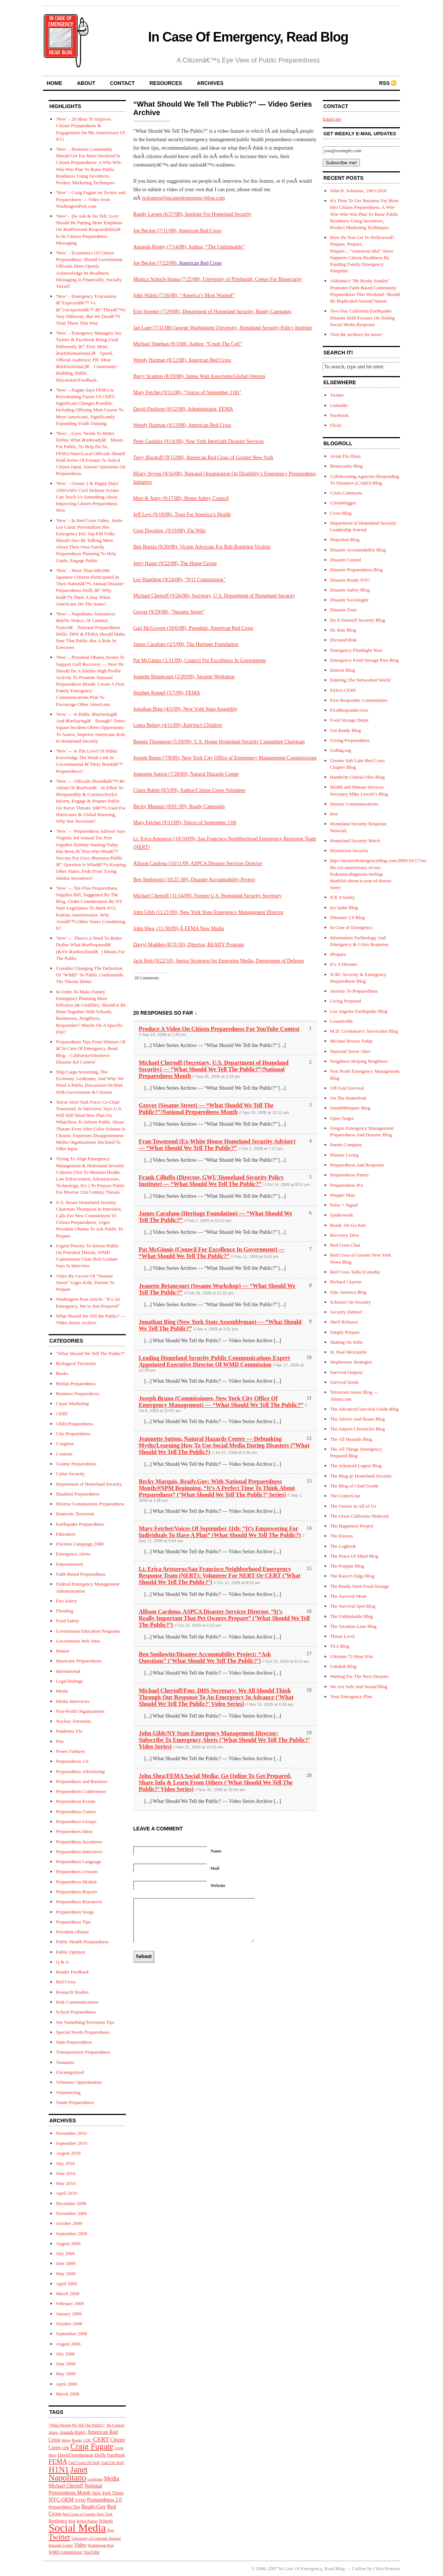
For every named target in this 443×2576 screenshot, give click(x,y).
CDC (87, 2440)
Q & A (62, 1962)
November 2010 (71, 2133)
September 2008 (71, 2333)
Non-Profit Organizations (80, 1711)
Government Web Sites (78, 1641)
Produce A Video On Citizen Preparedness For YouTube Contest (219, 1029)
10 (309, 1357)
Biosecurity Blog (346, 466)
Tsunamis (65, 2062)
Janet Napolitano (68, 2473)
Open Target (342, 1118)
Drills (100, 2455)
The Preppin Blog (347, 1566)
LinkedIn (339, 405)
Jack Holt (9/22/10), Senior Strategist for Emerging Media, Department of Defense (218, 961)
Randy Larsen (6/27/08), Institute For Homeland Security (192, 214)
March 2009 (67, 2293)
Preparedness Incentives (79, 1841)
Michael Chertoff (66, 2486)
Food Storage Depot (349, 720)
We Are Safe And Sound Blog (358, 1686)
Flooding (64, 1611)
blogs (66, 2440)
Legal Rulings (69, 1681)
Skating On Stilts (346, 1342)
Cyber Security (70, 1473)
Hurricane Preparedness (79, 1661)
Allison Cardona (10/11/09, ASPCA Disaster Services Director (197, 863)
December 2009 (71, 2203)
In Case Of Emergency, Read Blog (248, 36)
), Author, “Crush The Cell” (213, 344)
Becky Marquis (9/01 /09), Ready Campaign (179, 806)
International (68, 1671)
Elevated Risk (343, 640)
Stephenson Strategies (351, 1362)
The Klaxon (341, 1536)
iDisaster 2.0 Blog (347, 917)
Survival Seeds (344, 1382)
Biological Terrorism (76, 1363)
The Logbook (343, 1546)
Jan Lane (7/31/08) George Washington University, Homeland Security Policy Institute (222, 328)
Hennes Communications (354, 804)
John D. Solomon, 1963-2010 (358, 190)
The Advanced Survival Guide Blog (364, 1409)
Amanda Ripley (72, 2432)
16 (309, 1611)
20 (309, 1775)
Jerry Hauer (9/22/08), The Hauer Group (175, 563)
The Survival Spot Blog (352, 1606)
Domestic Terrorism (75, 1513)
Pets (60, 1741)
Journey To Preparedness (354, 991)
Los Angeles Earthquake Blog (358, 1011)
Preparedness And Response (357, 1165)
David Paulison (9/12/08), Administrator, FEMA (183, 409)
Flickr (335, 425)
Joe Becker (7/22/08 (154, 263)
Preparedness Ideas (74, 1831)
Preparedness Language (78, 1861)
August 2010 (68, 2153)
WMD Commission (65, 2552)
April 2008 (66, 2384)
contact (122, 83)
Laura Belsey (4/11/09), (158, 725)
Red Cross (66, 1981)
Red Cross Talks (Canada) (355, 1272)
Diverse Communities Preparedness (90, 1504)
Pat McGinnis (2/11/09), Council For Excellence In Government (199, 660)
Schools (106, 2520)
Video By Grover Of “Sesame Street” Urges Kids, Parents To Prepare (85, 1282)
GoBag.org (340, 750)
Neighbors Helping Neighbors (359, 1061)
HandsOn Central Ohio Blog (357, 777)
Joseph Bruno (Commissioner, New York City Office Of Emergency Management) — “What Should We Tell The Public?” (221, 1401)
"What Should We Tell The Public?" (90, 1353)
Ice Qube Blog (344, 907)
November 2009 (71, 2213)
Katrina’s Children (202, 725)
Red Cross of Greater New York (88, 2514)
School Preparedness (76, 2012)
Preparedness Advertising (80, 1771)
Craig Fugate (91, 2446)
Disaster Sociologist (349, 600)
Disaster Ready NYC (350, 580)
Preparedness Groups (76, 1821)
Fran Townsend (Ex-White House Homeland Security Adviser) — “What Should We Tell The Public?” (217, 1144)
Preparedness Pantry (349, 1175)
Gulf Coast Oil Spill (84, 2463)
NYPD (80, 2500)
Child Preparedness (74, 1423)
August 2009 (68, 2243)
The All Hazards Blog (351, 1439)
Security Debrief (346, 1312)
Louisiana (95, 2479)
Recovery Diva (344, 1235)
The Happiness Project (351, 1526)
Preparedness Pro (346, 1185)
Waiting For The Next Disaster (359, 1676)
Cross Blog (340, 513)
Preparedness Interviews (79, 1851)
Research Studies (72, 1992)
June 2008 (65, 2363)
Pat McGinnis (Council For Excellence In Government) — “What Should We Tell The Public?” (212, 1252)
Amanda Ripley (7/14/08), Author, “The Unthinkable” (189, 247)
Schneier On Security (350, 1302)
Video (80, 2545)
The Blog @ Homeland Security (361, 1476)
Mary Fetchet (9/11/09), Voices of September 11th (184, 822)
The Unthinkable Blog (351, 1616)
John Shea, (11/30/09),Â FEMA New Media (178, 928)
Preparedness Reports (76, 1891)
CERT (62, 1413)
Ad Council (115, 2425)
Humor (63, 1651)
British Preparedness (75, 1383)
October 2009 (69, 2223)
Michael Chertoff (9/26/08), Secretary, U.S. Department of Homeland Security (214, 596)
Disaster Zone (343, 609)
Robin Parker (87, 2521)
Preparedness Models (76, 1881)
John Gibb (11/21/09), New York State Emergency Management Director (208, 912)
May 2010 (65, 2183)
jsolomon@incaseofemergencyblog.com (183, 198)
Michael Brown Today (351, 1041)
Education (65, 1534)
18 (309, 1690)
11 (309, 1398)
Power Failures (70, 1751)
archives (210, 83)
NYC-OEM (61, 2499)
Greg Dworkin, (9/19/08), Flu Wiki (169, 530)
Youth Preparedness (75, 2102)
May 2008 (65, 2373)
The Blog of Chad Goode (354, 1486)
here (334, 814)
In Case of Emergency (351, 927)
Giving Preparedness (350, 740)
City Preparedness (73, 1433)
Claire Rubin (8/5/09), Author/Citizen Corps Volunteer (189, 790)
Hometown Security (349, 850)
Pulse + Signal (344, 1205)
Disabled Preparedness (77, 1494)
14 (309, 1528)
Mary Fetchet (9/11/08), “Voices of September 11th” (187, 392)
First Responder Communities (358, 700)
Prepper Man (342, 1195)
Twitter (59, 2537)
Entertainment (69, 1564)
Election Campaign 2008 (79, 1544)
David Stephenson (76, 2455)
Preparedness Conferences (81, 1791)
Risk (72, 2521)
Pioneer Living (344, 1155)
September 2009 (71, 2233)
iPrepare (338, 954)
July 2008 (65, 2354)
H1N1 (59, 2469)
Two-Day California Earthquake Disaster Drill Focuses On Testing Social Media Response (362, 317)
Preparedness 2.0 (72, 1761)
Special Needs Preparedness (83, 2032)
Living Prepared (345, 1001)
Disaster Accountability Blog (358, 550)
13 (309, 1481)
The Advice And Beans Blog (357, 1419)
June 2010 (65, 2173)
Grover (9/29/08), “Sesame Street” (169, 612)
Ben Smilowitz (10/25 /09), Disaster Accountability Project (194, 879)
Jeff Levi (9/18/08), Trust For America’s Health (182, 514)
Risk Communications (77, 2002)
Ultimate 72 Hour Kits (351, 1656)
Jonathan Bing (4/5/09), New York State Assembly (185, 709)
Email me (332, 119)
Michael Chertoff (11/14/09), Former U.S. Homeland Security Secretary (207, 895)
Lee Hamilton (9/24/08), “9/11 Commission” (179, 579)
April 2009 (66, 2283)
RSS (384, 83)
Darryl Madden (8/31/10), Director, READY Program (188, 944)
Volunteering (68, 2092)
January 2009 (69, 2313)
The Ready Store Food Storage (359, 1586)
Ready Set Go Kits (348, 1225)
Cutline (359, 2568)
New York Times (108, 2492)
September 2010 (71, 2143)
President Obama (72, 1931)
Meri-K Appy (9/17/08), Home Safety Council (181, 498)
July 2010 (65, 2163)
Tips (110, 2530)
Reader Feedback (72, 1972)
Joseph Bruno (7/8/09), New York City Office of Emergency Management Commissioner (225, 758)
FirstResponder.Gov (349, 710)
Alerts (53, 2432)
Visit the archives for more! (356, 334)
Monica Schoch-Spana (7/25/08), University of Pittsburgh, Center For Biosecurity (217, 279)
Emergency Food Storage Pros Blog (364, 660)
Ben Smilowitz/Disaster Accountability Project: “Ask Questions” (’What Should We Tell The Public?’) (205, 1657)
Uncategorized (70, 2072)
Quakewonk (341, 1215)
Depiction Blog (344, 539)
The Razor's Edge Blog (352, 1576)
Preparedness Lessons (77, 1871)
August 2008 (68, 2344)
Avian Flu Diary (345, 456)
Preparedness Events (75, 1801)
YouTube (91, 2552)
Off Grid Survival (347, 1088)
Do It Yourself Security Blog (357, 620)
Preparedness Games (76, 1811)
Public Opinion (70, 1952)
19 (309, 1733)
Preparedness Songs (75, 1912)
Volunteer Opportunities (79, 2082)
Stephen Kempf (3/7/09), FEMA (166, 693)
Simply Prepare (345, 1332)
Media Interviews (72, 1701)
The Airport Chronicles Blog (357, 1429)
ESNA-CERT (343, 690)
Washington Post (101, 2545)
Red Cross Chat (345, 1245)
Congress (65, 1443)
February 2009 (70, 2303)
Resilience (58, 2520)
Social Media (77, 2528)
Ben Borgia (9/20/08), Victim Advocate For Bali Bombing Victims (201, 547)
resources (165, 83)
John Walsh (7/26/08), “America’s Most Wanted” (183, 295)
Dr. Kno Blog (343, 630)
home (54, 83)
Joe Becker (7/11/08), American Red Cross (177, 230)
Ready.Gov (93, 2506)
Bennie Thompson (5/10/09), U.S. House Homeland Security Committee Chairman (219, 741)
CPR (65, 2448)
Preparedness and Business (81, 1781)
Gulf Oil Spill (112, 2462)
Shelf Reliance (344, 1322)
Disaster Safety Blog (350, 590)
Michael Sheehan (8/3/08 (159, 344)
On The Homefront (348, 1098)
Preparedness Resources (79, 1901)
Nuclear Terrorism (73, 1721)
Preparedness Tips (73, 1922)
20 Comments (146, 977)
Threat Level (342, 1636)
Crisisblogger (343, 502)
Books (62, 1373)
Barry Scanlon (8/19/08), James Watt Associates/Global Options (199, 376)
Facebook (116, 2455)
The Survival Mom (348, 1596)
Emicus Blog (342, 670)
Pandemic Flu (69, 1731)
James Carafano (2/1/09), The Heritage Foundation (185, 644)
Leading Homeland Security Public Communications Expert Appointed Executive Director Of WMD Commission (214, 1361)
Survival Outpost (346, 1372)
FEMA (58, 2461)
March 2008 (67, 2394)
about (86, 83)
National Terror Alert (350, 1051)
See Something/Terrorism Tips (85, 2022)
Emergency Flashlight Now (356, 650)
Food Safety (67, 1620)
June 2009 (65, 2263)
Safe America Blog (348, 1292)
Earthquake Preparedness (80, 1524)
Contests (64, 1454)
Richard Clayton (346, 1282)
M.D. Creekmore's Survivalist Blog (364, 1031)
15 (309, 1568)
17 (309, 1654)
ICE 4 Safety (342, 897)
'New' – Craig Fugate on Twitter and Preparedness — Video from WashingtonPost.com (90, 199)
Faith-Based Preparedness (81, 1574)
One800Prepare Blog (350, 1108)
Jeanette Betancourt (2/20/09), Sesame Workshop (184, 676)
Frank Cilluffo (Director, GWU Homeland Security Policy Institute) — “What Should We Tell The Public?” (211, 1180)
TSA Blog (339, 1646)
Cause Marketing (72, 1403)
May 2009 (65, 2273)
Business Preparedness (77, 1393)
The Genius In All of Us (353, 1506)
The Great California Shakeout (359, 1516)
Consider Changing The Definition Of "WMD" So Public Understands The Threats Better (89, 974)
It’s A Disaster (343, 964)
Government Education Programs (88, 1631)
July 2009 (65, 2253)
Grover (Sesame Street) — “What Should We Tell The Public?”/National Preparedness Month (206, 1108)
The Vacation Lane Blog (353, 1626)
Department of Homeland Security (89, 1484)
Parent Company (346, 1144)
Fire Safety (66, 1601)
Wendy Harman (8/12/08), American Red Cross (182, 360)
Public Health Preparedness (82, 1941)
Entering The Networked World (360, 680)
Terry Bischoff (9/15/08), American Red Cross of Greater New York (203, 457)
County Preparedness (76, 1463)
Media (62, 1691)
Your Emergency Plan (351, 1696)
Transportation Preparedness (83, 2052)
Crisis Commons (346, 493)
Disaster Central (345, 559)
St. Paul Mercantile (348, 1352)
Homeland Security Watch (355, 840)
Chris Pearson (386, 2568)
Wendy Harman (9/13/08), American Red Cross (182, 425)
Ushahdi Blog (343, 1666)
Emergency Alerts (73, 1554)
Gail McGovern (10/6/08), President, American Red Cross (193, 628)
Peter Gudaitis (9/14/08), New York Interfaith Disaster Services (198, 441)
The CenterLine (345, 1495)
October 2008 (69, 2323)
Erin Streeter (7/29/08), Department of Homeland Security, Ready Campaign (212, 311)
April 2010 (66, 2193)
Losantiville (341, 1021)
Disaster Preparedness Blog (356, 569)
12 (309, 1438)
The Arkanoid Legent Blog (356, 1465)
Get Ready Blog (345, 730)
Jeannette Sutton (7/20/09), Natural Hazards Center (186, 774)
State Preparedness (74, 2042)
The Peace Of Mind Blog (354, 1556)
